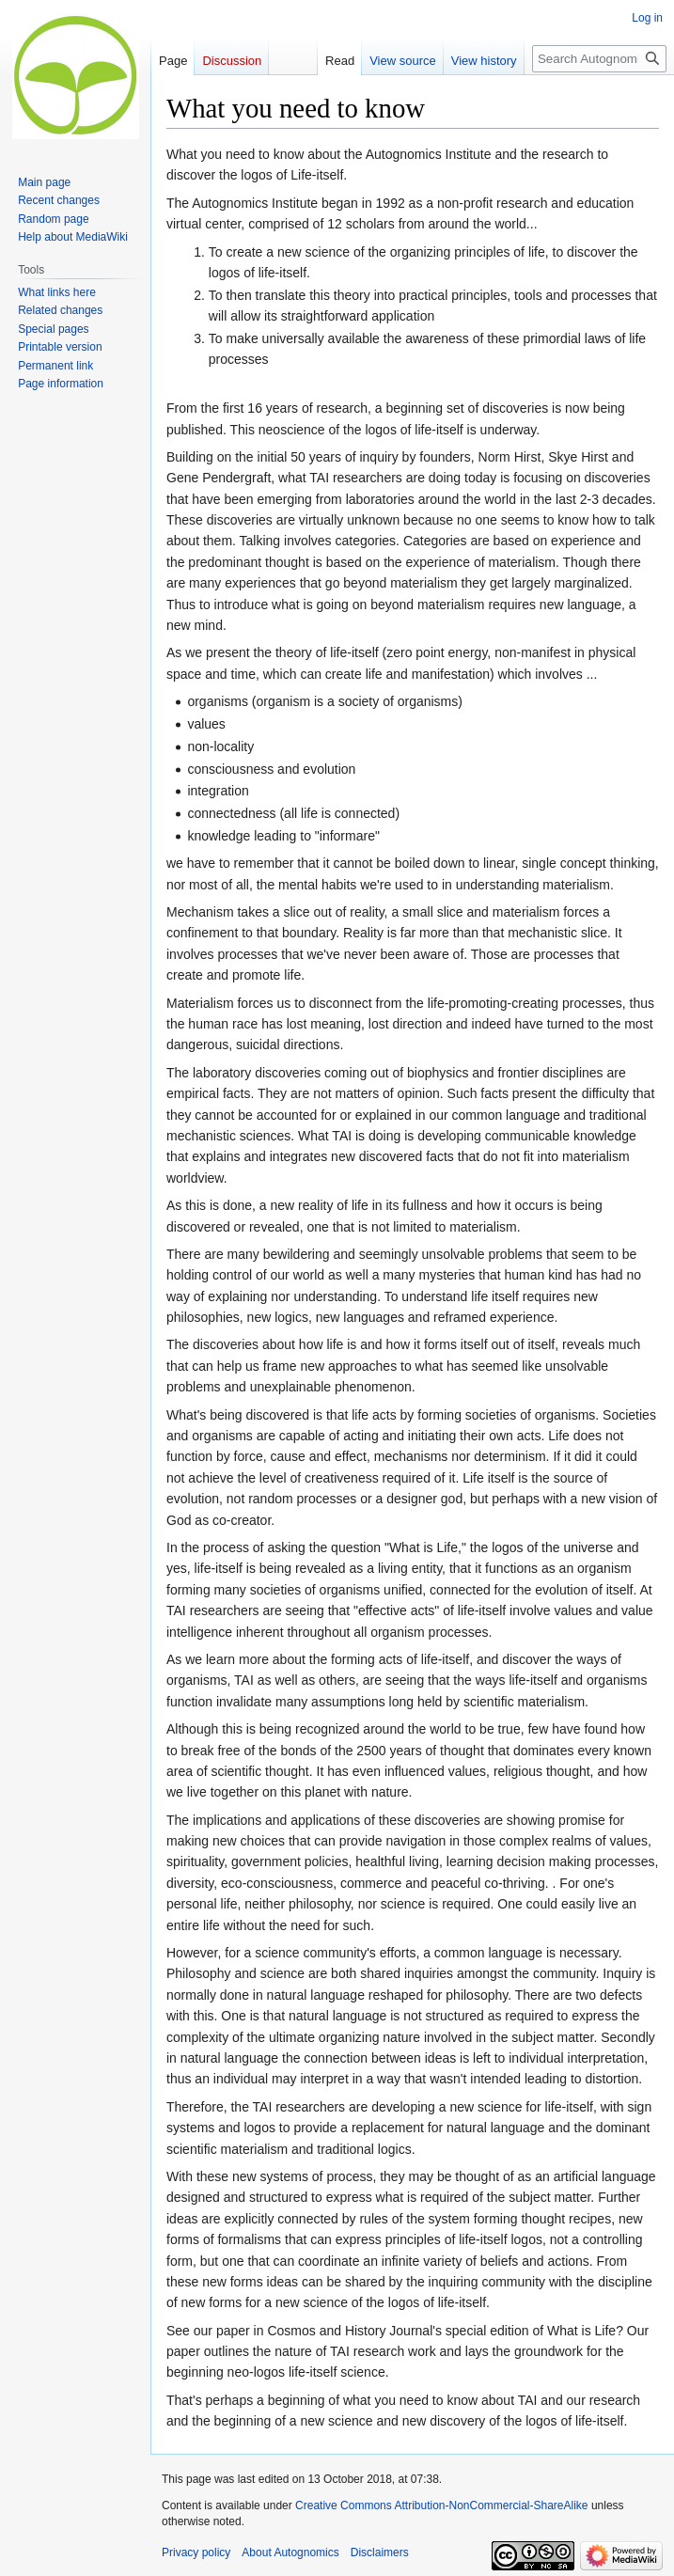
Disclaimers (380, 2552)
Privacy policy (196, 2552)
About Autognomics (290, 2552)
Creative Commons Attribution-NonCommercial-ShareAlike (441, 2505)
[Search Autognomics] (599, 58)
